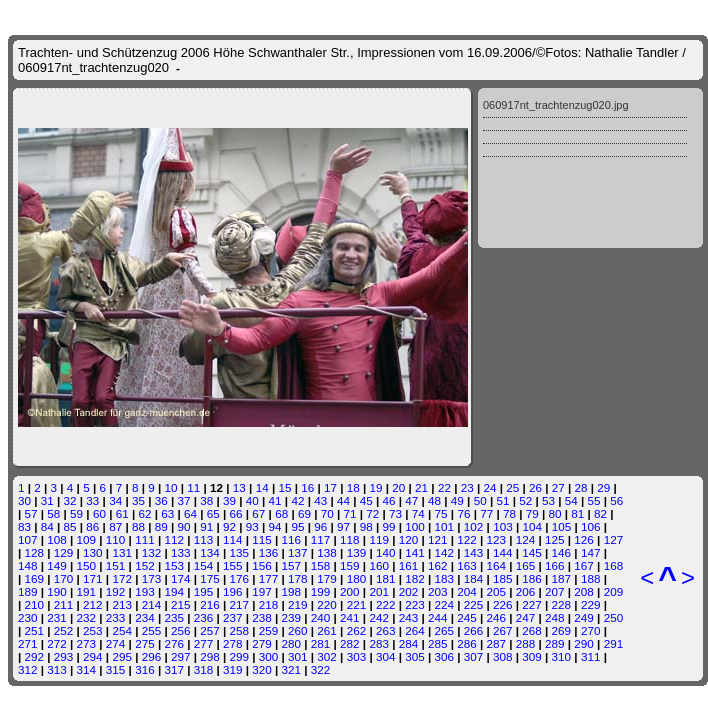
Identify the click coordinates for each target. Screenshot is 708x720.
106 (591, 526)
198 (292, 591)
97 (343, 526)
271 (28, 643)
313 (57, 669)
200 (350, 591)
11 (193, 487)
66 (236, 513)
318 (204, 669)
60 (99, 513)
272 (57, 643)
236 (204, 617)
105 (562, 526)
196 (233, 591)
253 (93, 630)
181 (386, 578)
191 (87, 591)
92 (229, 526)
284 (409, 643)
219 (298, 604)
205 (497, 591)
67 (258, 513)
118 (350, 539)
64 (190, 513)
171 (93, 578)
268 (532, 630)
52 (525, 500)
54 (571, 500)
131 (122, 552)
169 (35, 578)
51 (502, 500)
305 (415, 656)
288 (526, 643)
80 (555, 513)
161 (409, 565)
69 (304, 513)
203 (438, 591)
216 (210, 604)
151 (116, 565)
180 (357, 578)
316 (145, 669)
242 (379, 617)
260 (298, 630)
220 (327, 604)
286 (467, 643)
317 (174, 669)
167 (584, 565)
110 (116, 539)
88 (138, 526)
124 (526, 539)
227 (532, 604)
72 (372, 513)
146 (562, 552)
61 (122, 513)
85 (70, 526)
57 (31, 513)
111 (145, 539)
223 (415, 604)
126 (584, 539)
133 (181, 552)
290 (584, 643)
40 (252, 500)
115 (262, 539)
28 (581, 487)
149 (57, 565)
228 (562, 604)
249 (584, 617)
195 (204, 591)
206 (526, 591)
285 (438, 643)
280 (292, 643)
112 (174, 539)
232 (87, 617)
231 (57, 617)
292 (35, 656)
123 (497, 539)
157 (292, 565)
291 (614, 643)
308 (503, 656)
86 (92, 526)
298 (210, 656)
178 (298, 578)
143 (474, 552)
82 (600, 513)
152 (145, 565)
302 (327, 656)
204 (467, 591)
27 (558, 487)
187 (562, 578)
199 (321, 591)
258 (240, 630)
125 (555, 539)
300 (269, 656)
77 (486, 513)
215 (181, 604)
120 (409, 539)
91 (206, 526)
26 (535, 487)
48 (434, 500)
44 (343, 500)
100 (415, 526)
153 (174, 565)
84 (47, 526)
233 (116, 617)
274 (116, 643)
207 (555, 591)
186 (532, 578)
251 (35, 630)
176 (240, 578)
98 (366, 526)
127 (614, 539)
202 (409, 591)
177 (269, 578)
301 (298, 656)
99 (389, 526)
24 (489, 487)
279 (262, 643)
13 (239, 487)
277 (204, 643)
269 (562, 630)
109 (87, 539)
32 (70, 500)
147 (591, 552)
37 (183, 500)
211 (64, 604)
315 (116, 669)
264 (415, 630)
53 (548, 500)
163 (467, 565)
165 (526, 565)
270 (591, 630)
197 (262, 591)
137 (298, 552)
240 (321, 617)
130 (93, 552)
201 (379, 591)
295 (122, 656)
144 (503, 552)
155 (233, 565)
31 (47, 500)
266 (474, 630)
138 (327, 552)
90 (183, 526)
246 (497, 617)
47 (411, 500)
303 (357, 656)
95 (297, 526)
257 (210, 630)
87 (115, 526)
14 (262, 487)
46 (389, 500)
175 (210, 578)
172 (122, 578)
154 (204, 565)
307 (474, 656)
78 (509, 513)
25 (512, 487)
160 (379, 565)
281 (321, 643)
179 (327, 578)
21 (421, 487)
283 (379, 643)
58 (53, 513)
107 (28, 539)
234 (145, 617)
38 (206, 500)
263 (386, 630)
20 (398, 487)
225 (474, 604)
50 (480, 500)
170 (64, 578)
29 (603, 487)
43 (320, 500)
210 (35, 604)
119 (379, 539)
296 (152, 656)
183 (444, 578)
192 (116, 591)
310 (562, 656)
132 (152, 552)
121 (438, 539)
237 (233, 617)
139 (357, 552)
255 (152, 630)
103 (503, 526)
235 (174, 617)
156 (262, 565)
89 (161, 526)
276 (174, 643)
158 (321, 565)
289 (555, 643)
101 (445, 526)
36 (161, 500)
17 (330, 487)
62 (144, 513)
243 (409, 617)
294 (93, 656)
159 (350, 565)
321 (292, 669)
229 (591, 604)
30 (24, 500)
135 (240, 552)
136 (269, 552)
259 (269, 630)
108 (57, 539)
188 (591, 578)
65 (213, 513)
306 (444, 656)
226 (503, 604)
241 (350, 617)
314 (87, 669)
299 (240, 656)
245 (467, 617)
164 (497, 565)
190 (57, 591)
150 (87, 565)
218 (269, 604)
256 (181, 630)
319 (233, 669)
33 (92, 500)
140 (386, 552)
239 (292, 617)
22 (444, 487)
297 (181, 656)
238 (262, 617)
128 (35, 552)
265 (444, 630)
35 (138, 500)
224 (444, 604)
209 (614, 591)
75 (441, 513)
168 (614, 565)
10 (171, 487)
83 (24, 526)
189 (28, 591)
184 (474, 578)
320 (262, 669)
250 (614, 617)
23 (467, 487)
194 (174, 591)
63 (167, 513)
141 (415, 552)
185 (503, 578)
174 (181, 578)
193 (145, 591)
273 (87, 643)
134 (210, 552)
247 (526, 617)
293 (64, 656)
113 (204, 539)
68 (281, 513)
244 (438, 617)
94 (275, 526)
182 (415, 578)
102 (474, 526)
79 (532, 513)
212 (93, 604)
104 (532, 526)
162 (438, 565)
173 (152, 578)
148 (28, 565)
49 (457, 500)
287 (497, 643)
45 (366, 500)
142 (444, 552)
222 (386, 604)
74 (418, 513)
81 (577, 513)
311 (591, 656)
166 (555, 565)
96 (320, 526)
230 (28, 617)
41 (275, 500)
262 (357, 630)
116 (292, 539)
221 (357, 604)
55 (594, 500)
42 (297, 500)
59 (76, 513)
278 (233, 643)
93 (252, 526)
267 (503, 630)
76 (463, 513)
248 (555, 617)
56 (616, 500)
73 (395, 513)
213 (122, 604)
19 (376, 487)
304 (386, 656)
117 (321, 539)
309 (532, 656)
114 (233, 539)
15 (284, 487)
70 (327, 513)
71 (349, 513)
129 (64, 552)
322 (321, 669)
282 (350, 643)
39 (229, 500)
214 (152, 604)
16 (307, 487)
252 (64, 630)
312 (28, 669)
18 (353, 487)
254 (122, 630)
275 (145, 643)
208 (584, 591)
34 (115, 500)
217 (240, 604)
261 (327, 630)
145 (532, 552)
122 (467, 539)
